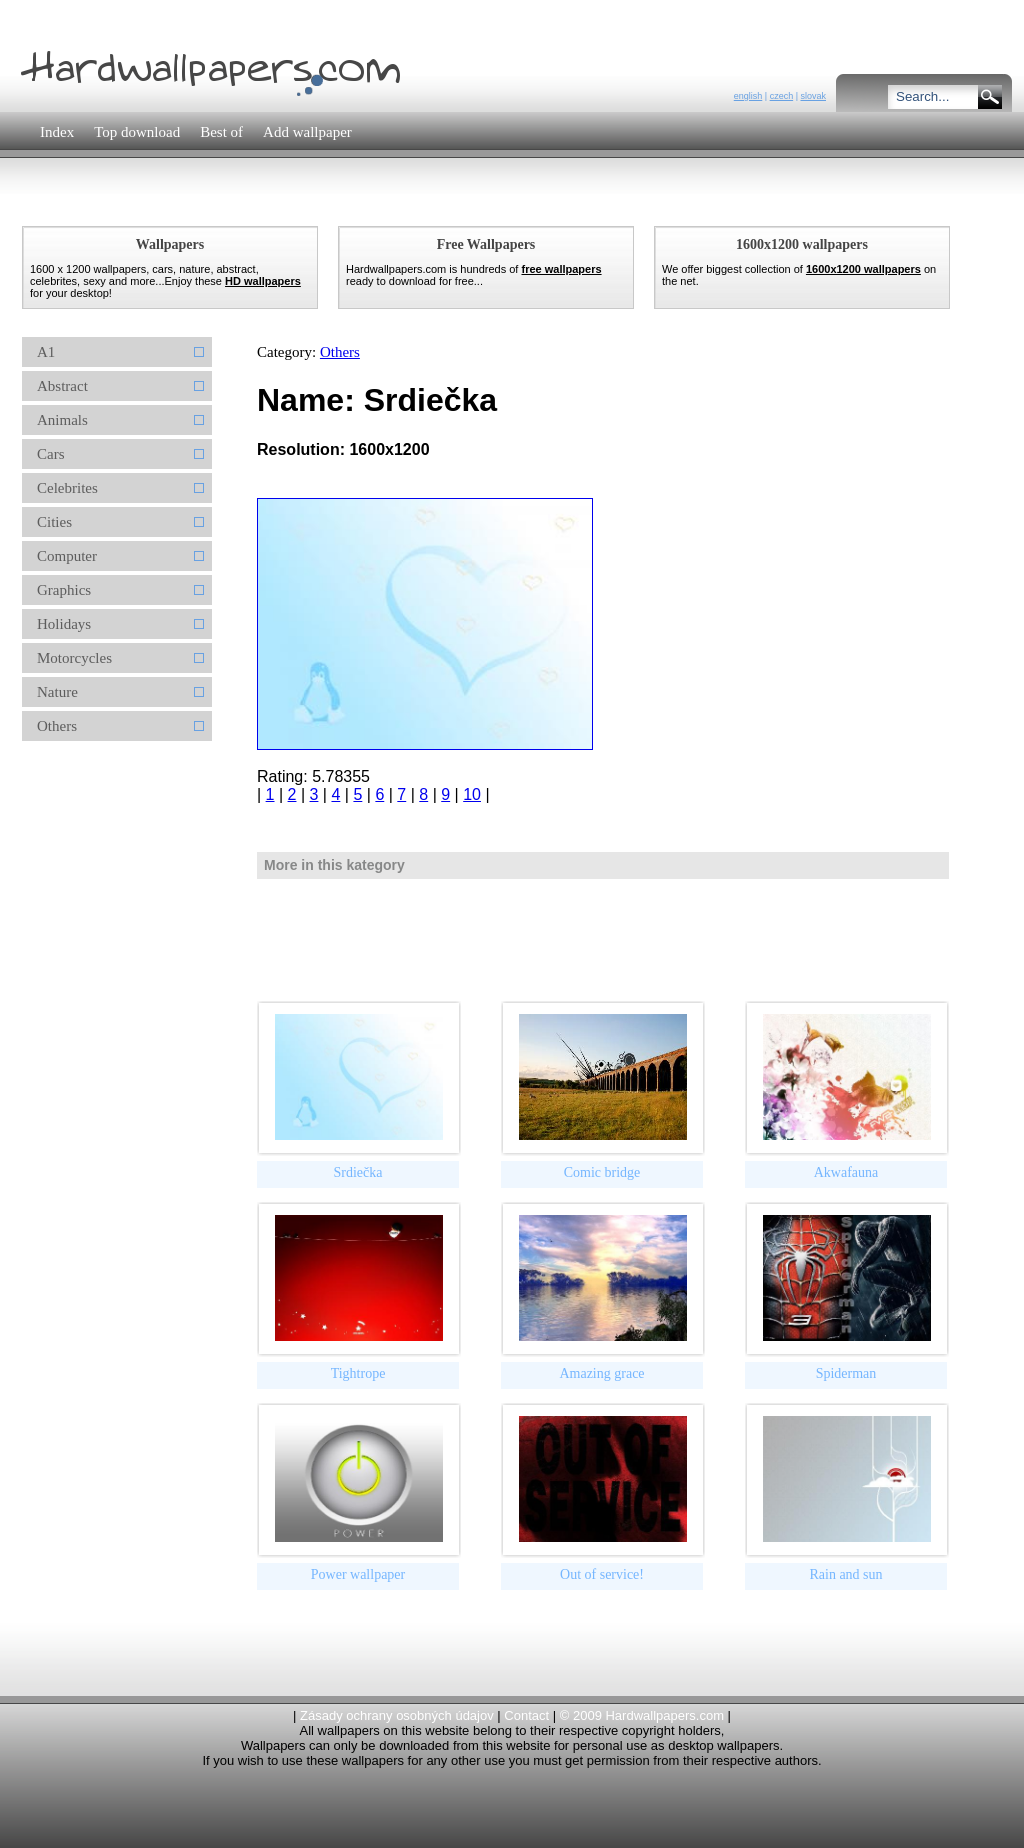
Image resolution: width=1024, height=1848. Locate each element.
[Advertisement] (381, 204)
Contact (526, 1715)
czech (782, 96)
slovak (813, 96)
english (748, 96)
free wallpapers (561, 269)
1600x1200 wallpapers (863, 269)
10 (472, 794)
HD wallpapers (263, 281)
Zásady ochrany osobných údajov (397, 1715)
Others (340, 352)
